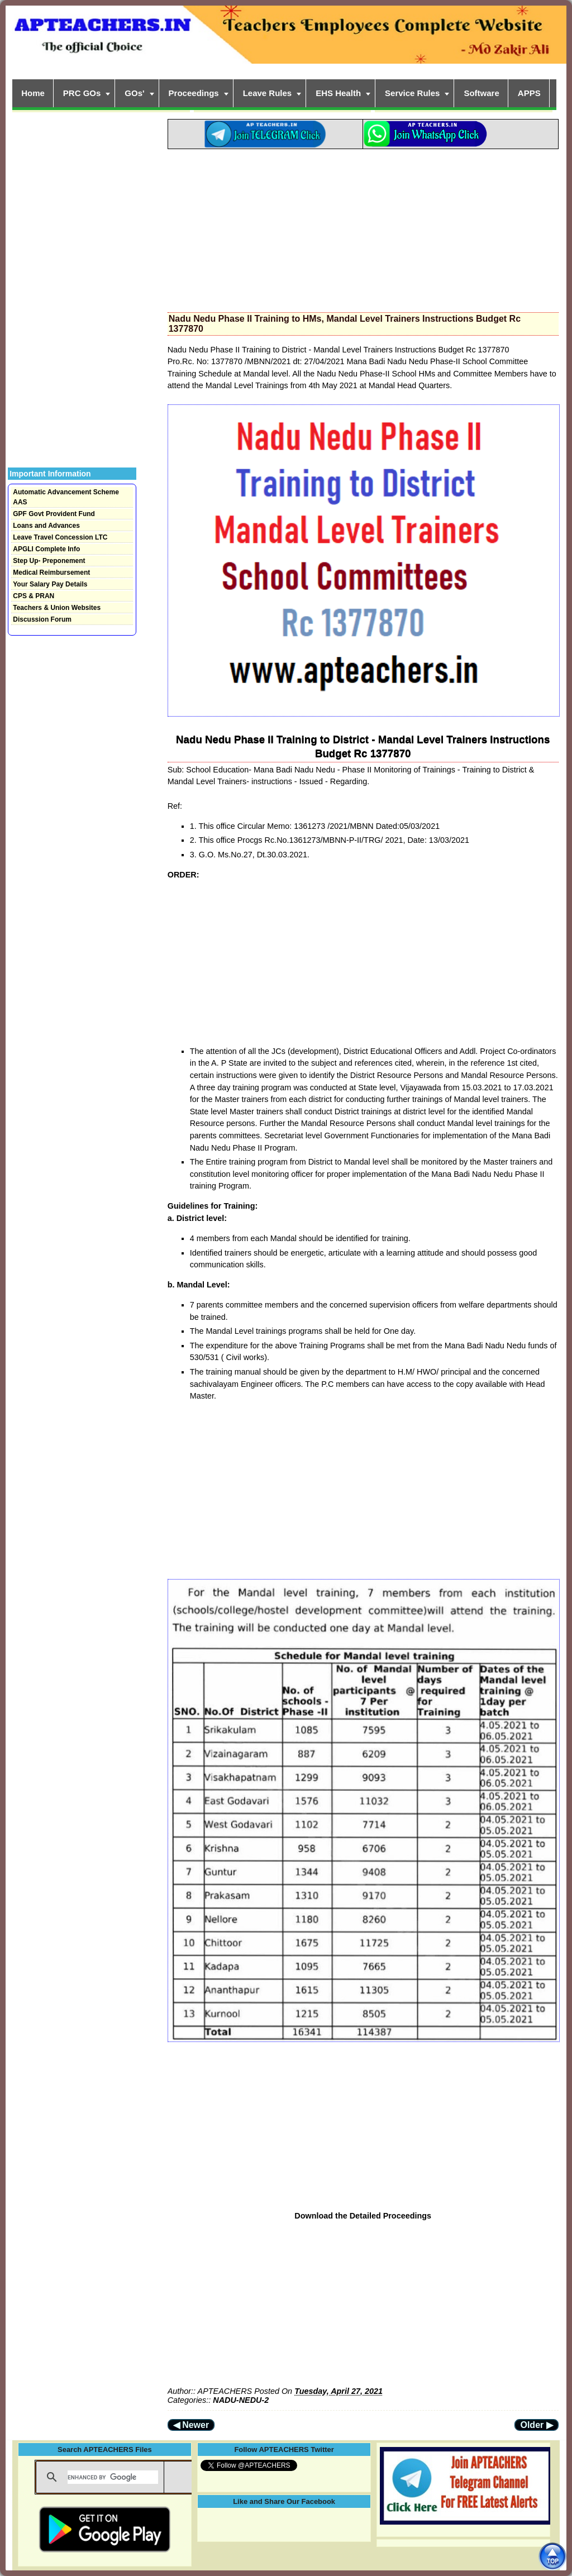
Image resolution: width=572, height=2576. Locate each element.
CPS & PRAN (33, 596)
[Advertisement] (363, 227)
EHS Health (338, 93)
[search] (113, 2477)
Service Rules (412, 93)
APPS (529, 93)
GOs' (134, 93)
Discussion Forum (42, 619)
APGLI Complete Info (46, 549)
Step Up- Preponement (49, 561)
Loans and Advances (46, 525)
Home (33, 93)
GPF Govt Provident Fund (54, 514)
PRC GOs (82, 93)
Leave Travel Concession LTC (60, 537)
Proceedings (194, 93)
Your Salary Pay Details (50, 584)
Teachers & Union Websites (57, 608)
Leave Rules (267, 93)
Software (481, 93)
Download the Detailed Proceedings (362, 2215)
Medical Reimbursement (51, 572)
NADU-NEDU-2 (241, 2400)
